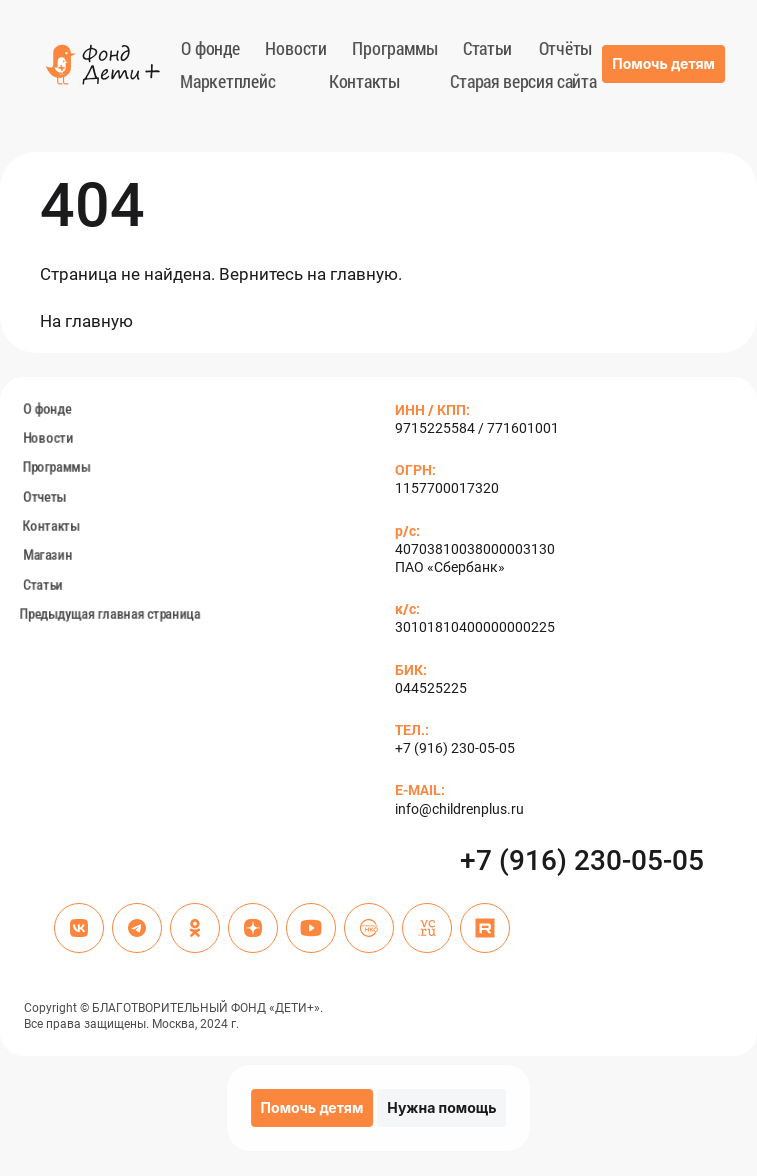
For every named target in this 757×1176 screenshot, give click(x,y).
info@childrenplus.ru (459, 809)
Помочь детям (663, 63)
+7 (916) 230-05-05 (582, 860)
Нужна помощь (441, 1107)
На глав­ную (86, 321)
